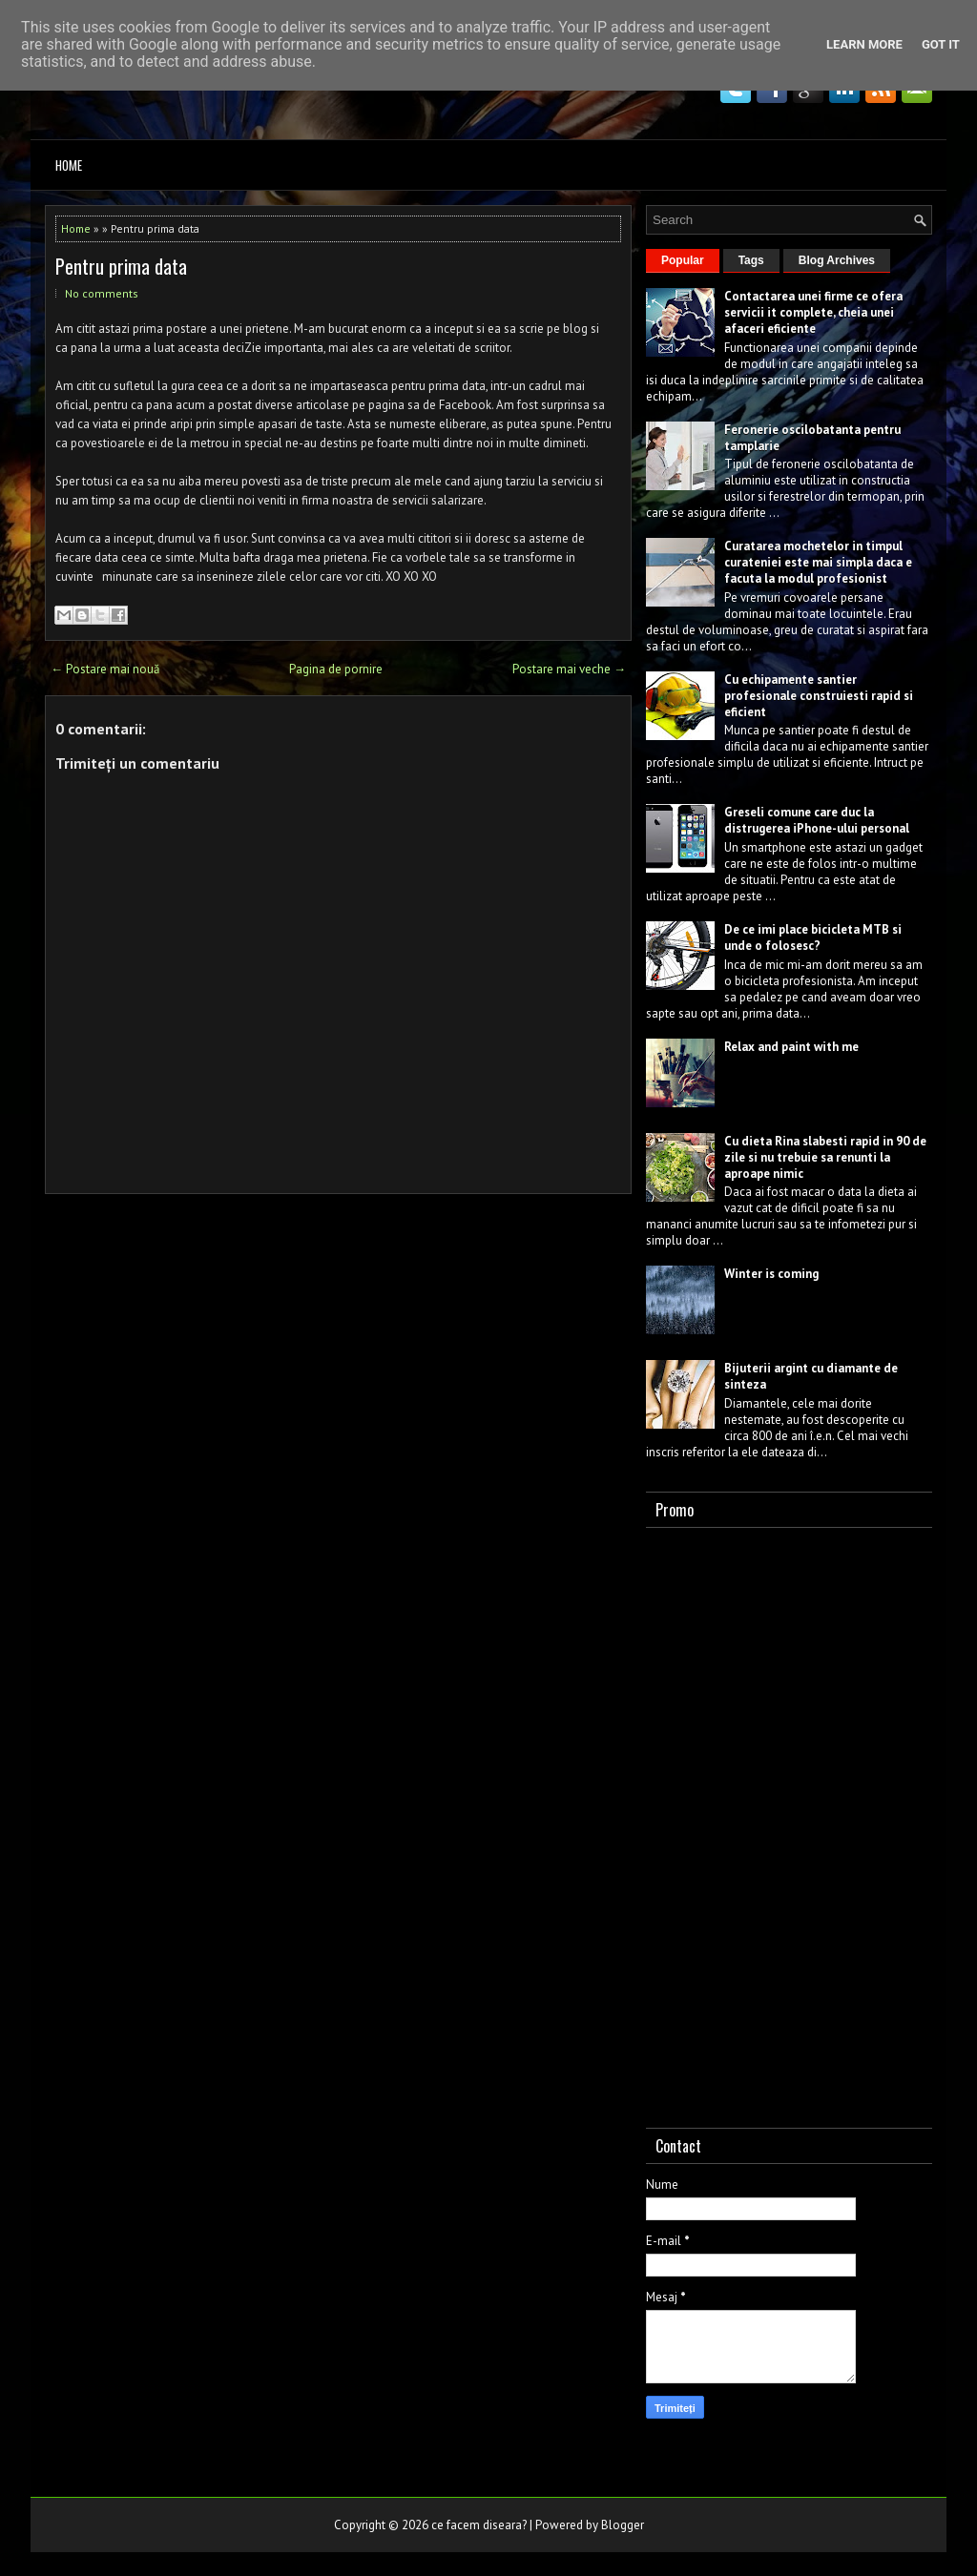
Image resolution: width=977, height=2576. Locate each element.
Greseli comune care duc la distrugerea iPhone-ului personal (816, 820)
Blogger (622, 2525)
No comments (101, 293)
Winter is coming (771, 1274)
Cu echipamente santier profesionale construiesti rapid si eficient (818, 695)
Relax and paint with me (791, 1047)
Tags (751, 260)
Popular (682, 260)
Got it (941, 44)
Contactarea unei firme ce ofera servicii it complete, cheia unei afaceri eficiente (813, 312)
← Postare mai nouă (105, 669)
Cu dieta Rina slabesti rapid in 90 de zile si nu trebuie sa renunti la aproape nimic (825, 1157)
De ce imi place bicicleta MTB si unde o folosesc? (813, 937)
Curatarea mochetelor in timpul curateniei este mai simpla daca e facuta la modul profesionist (818, 562)
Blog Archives (837, 260)
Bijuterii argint (766, 1368)
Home (68, 165)
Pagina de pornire (336, 669)
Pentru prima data (121, 266)
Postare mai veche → (569, 669)
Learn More (864, 44)
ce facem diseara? (479, 2525)
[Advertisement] (789, 1823)
